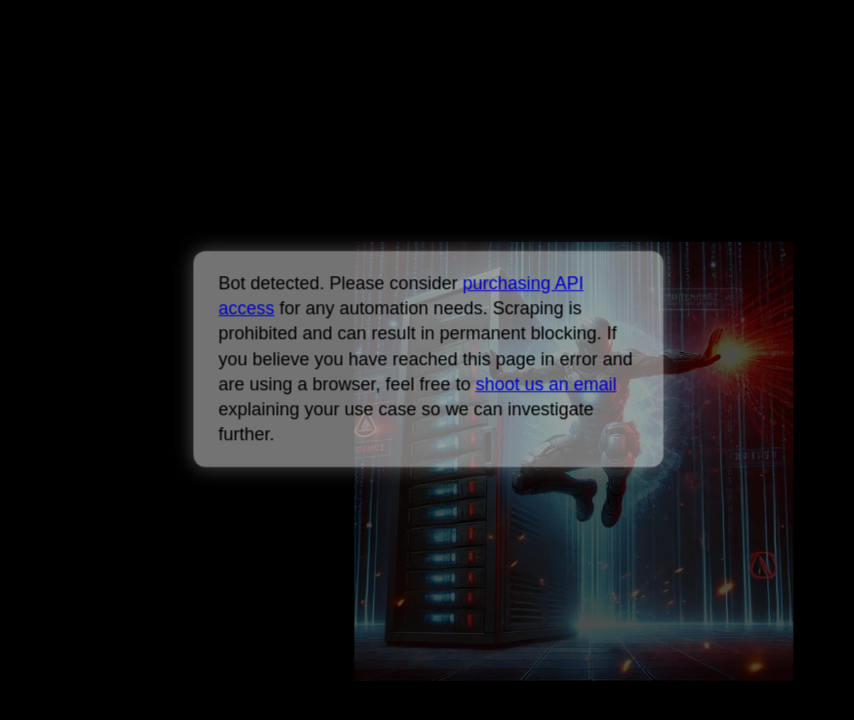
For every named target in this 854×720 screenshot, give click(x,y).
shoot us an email (545, 384)
